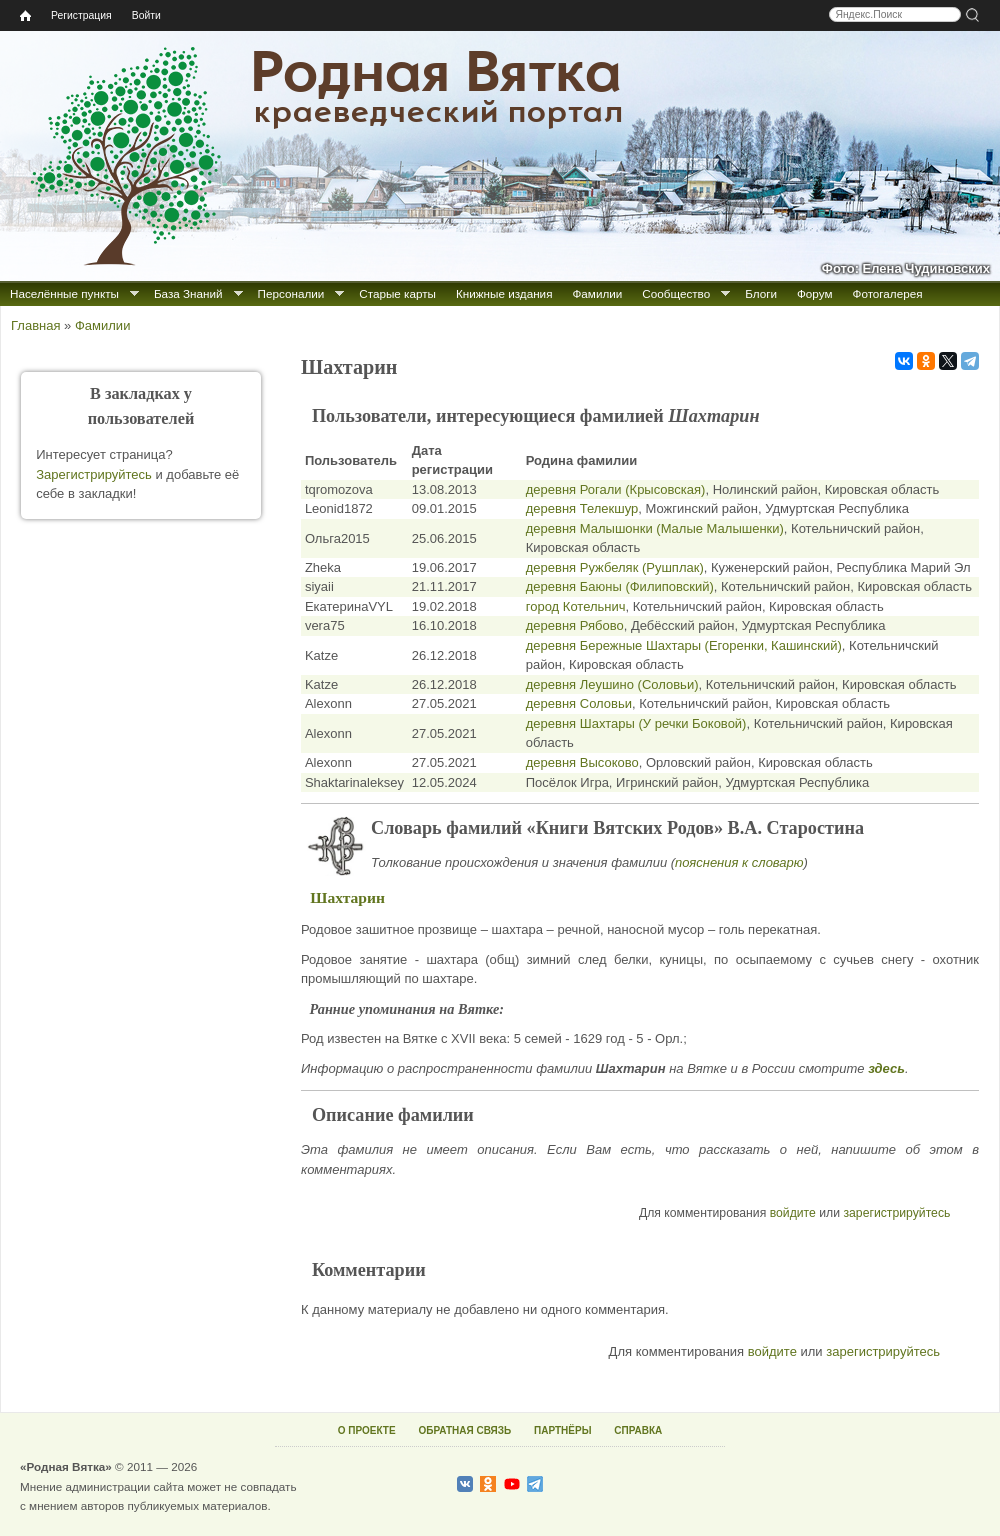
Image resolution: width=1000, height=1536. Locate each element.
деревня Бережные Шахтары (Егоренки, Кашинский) (684, 645)
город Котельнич (576, 606)
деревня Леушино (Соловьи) (612, 684)
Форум (815, 293)
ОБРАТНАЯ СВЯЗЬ (464, 1430)
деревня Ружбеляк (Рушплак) (615, 567)
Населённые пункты (64, 293)
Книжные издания (504, 293)
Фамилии (597, 293)
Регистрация (81, 15)
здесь (886, 1068)
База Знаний (188, 293)
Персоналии (291, 293)
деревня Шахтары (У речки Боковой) (636, 723)
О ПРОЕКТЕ (367, 1430)
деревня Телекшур (582, 508)
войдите (793, 1213)
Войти (146, 15)
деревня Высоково (582, 762)
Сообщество (676, 293)
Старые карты (397, 293)
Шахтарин (347, 897)
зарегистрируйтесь (896, 1213)
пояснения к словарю (739, 862)
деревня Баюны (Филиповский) (620, 586)
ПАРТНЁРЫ (562, 1430)
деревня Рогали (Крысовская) (616, 489)
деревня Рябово (575, 625)
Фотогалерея (888, 293)
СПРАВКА (638, 1430)
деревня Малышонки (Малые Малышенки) (655, 528)
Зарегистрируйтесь (94, 474)
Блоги (761, 293)
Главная (35, 325)
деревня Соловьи (579, 703)
